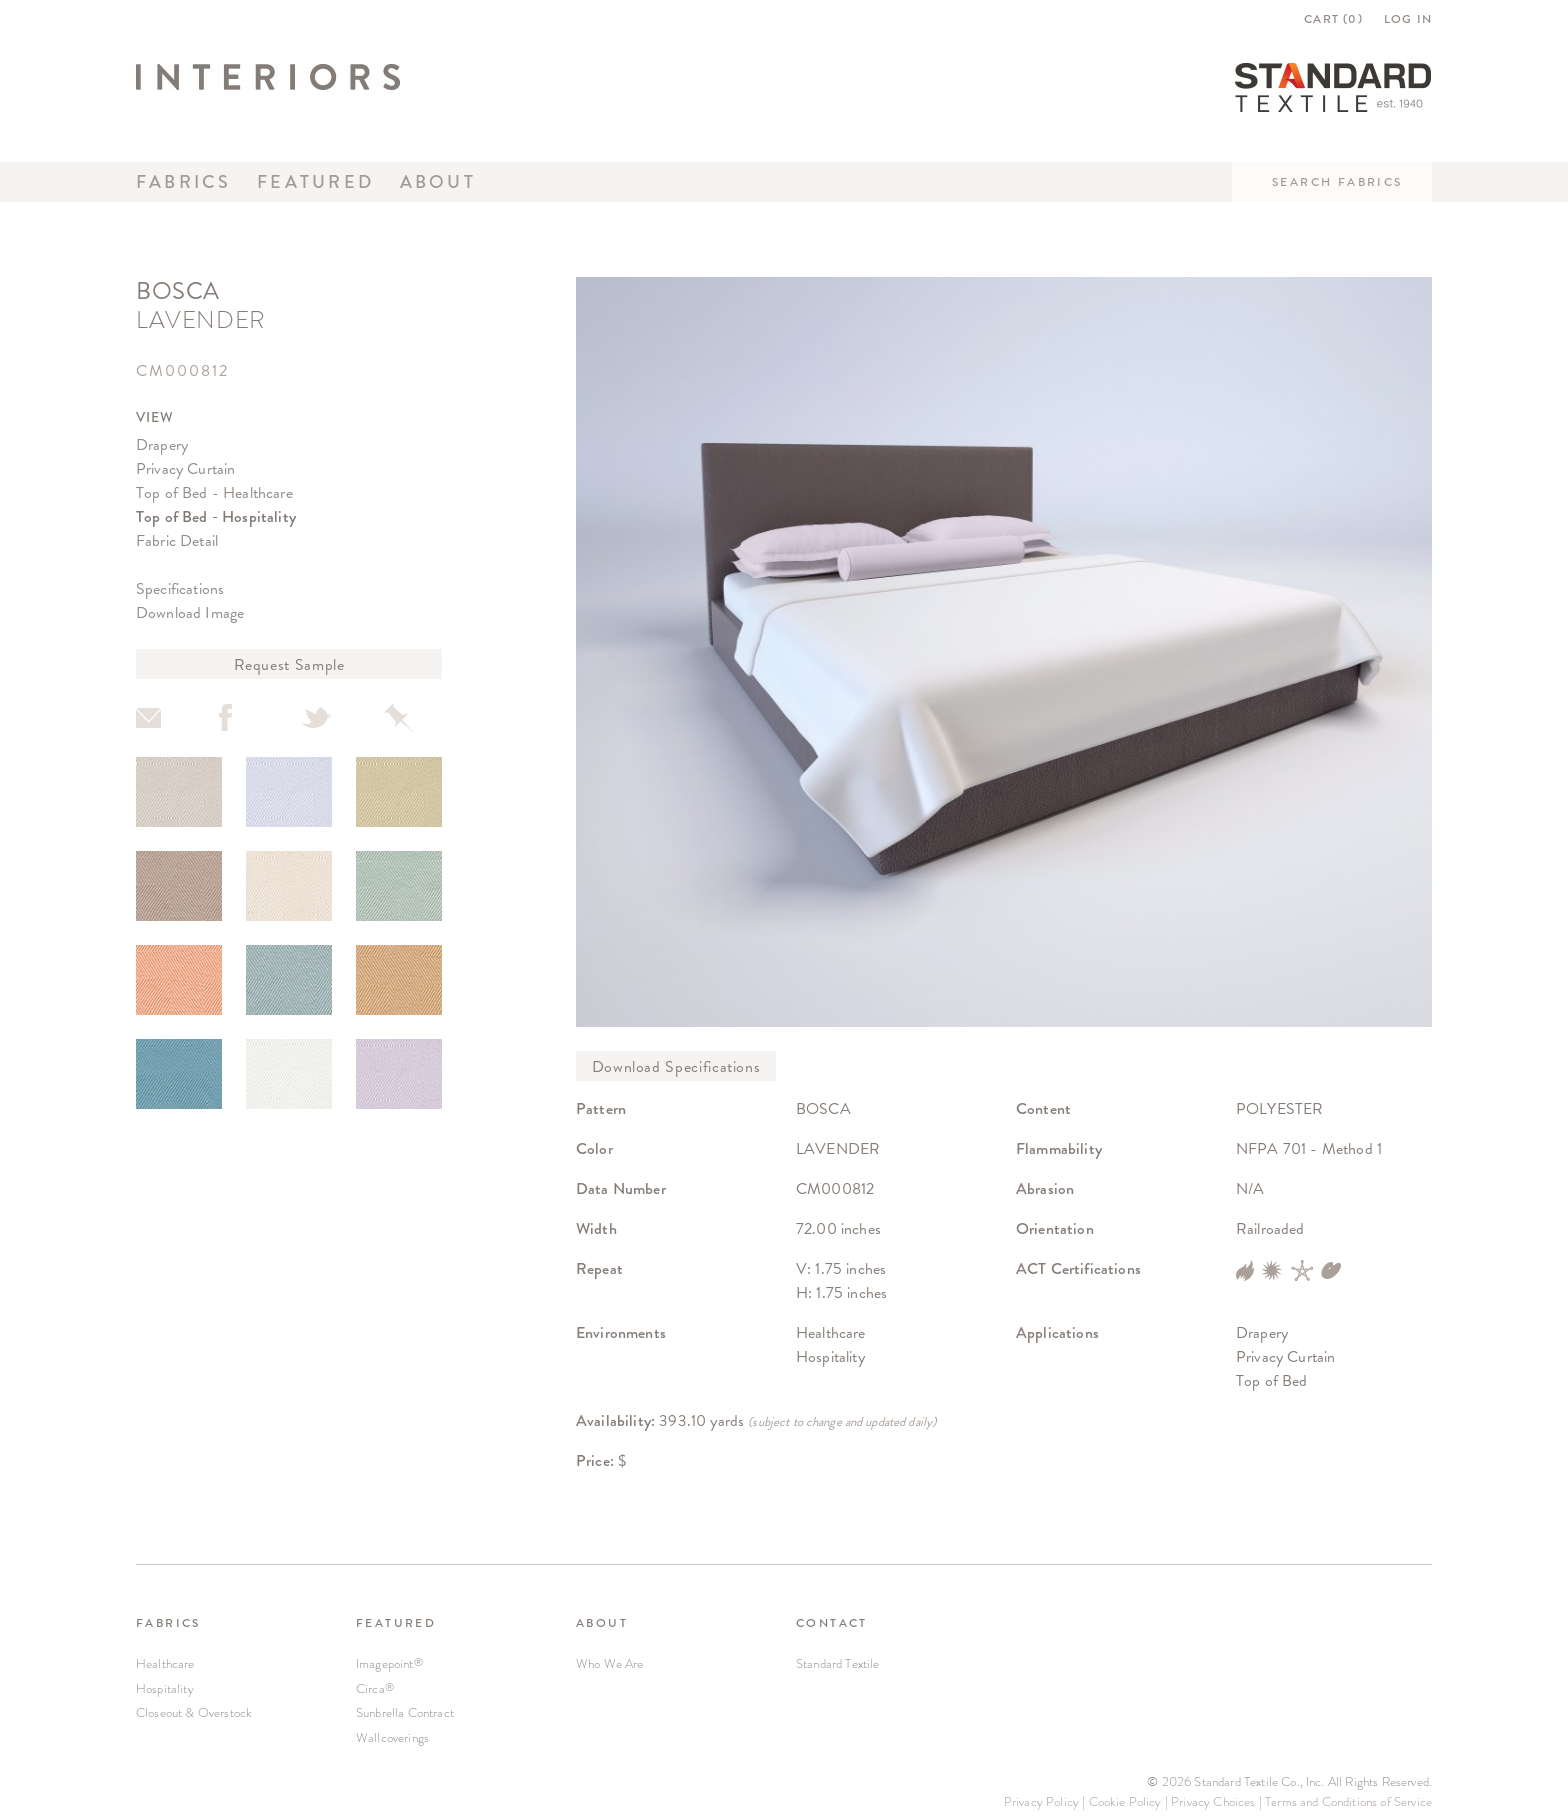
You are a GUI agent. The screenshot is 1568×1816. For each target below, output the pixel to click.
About (438, 182)
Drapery (162, 444)
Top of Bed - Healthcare (214, 492)
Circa (375, 1688)
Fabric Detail (177, 540)
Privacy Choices (1213, 1801)
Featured (315, 182)
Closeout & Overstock (194, 1712)
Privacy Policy (1041, 1801)
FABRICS (168, 1623)
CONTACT (832, 1623)
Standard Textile (838, 1663)
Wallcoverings (392, 1737)
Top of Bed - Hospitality (216, 516)
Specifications (180, 588)
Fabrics (184, 182)
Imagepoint (389, 1663)
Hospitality (165, 1688)
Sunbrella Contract (405, 1712)
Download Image (190, 612)
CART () (1333, 19)
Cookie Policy (1125, 1801)
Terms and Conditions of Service (1348, 1801)
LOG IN (1408, 19)
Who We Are (610, 1663)
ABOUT (602, 1623)
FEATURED (396, 1623)
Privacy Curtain (185, 468)
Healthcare (165, 1663)
